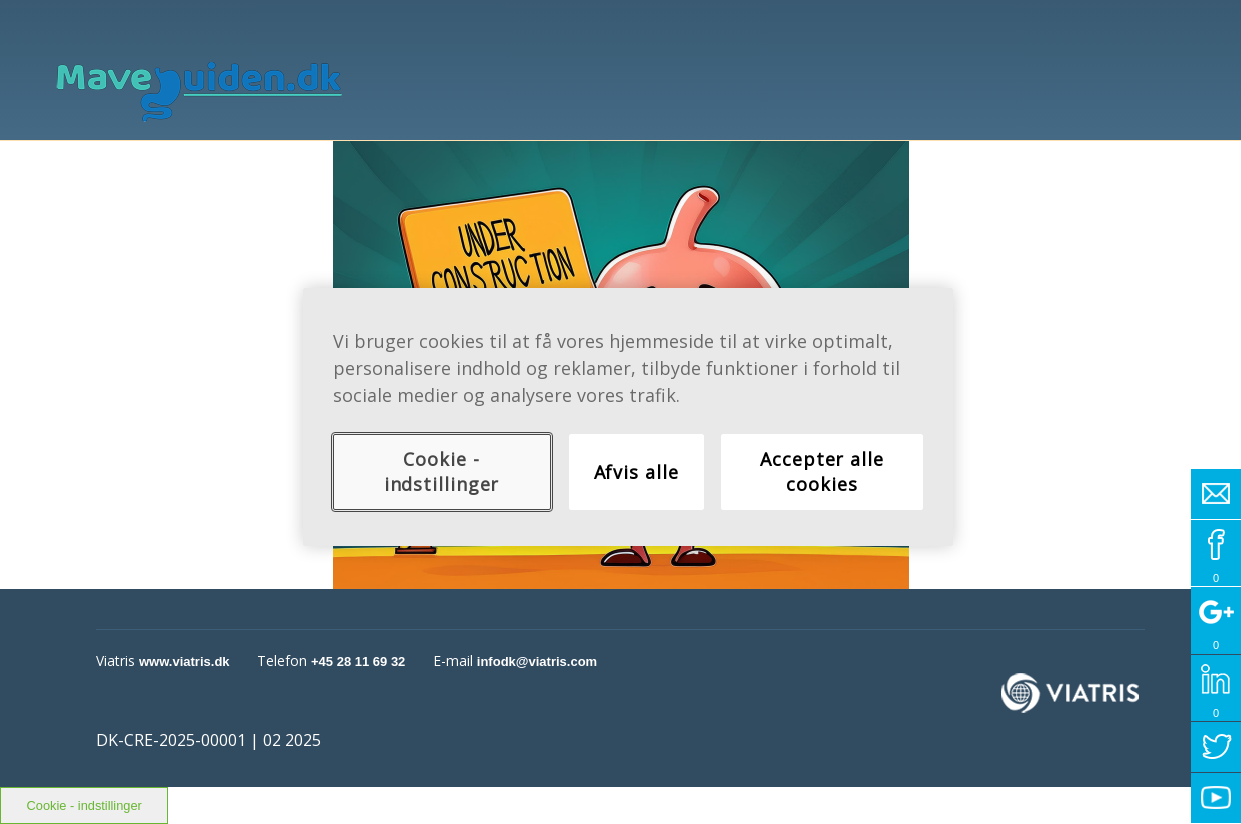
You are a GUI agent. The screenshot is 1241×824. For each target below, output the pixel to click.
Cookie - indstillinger (442, 471)
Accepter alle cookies (822, 471)
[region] (628, 417)
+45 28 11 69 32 (358, 661)
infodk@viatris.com (537, 661)
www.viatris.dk (184, 661)
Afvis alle (636, 472)
